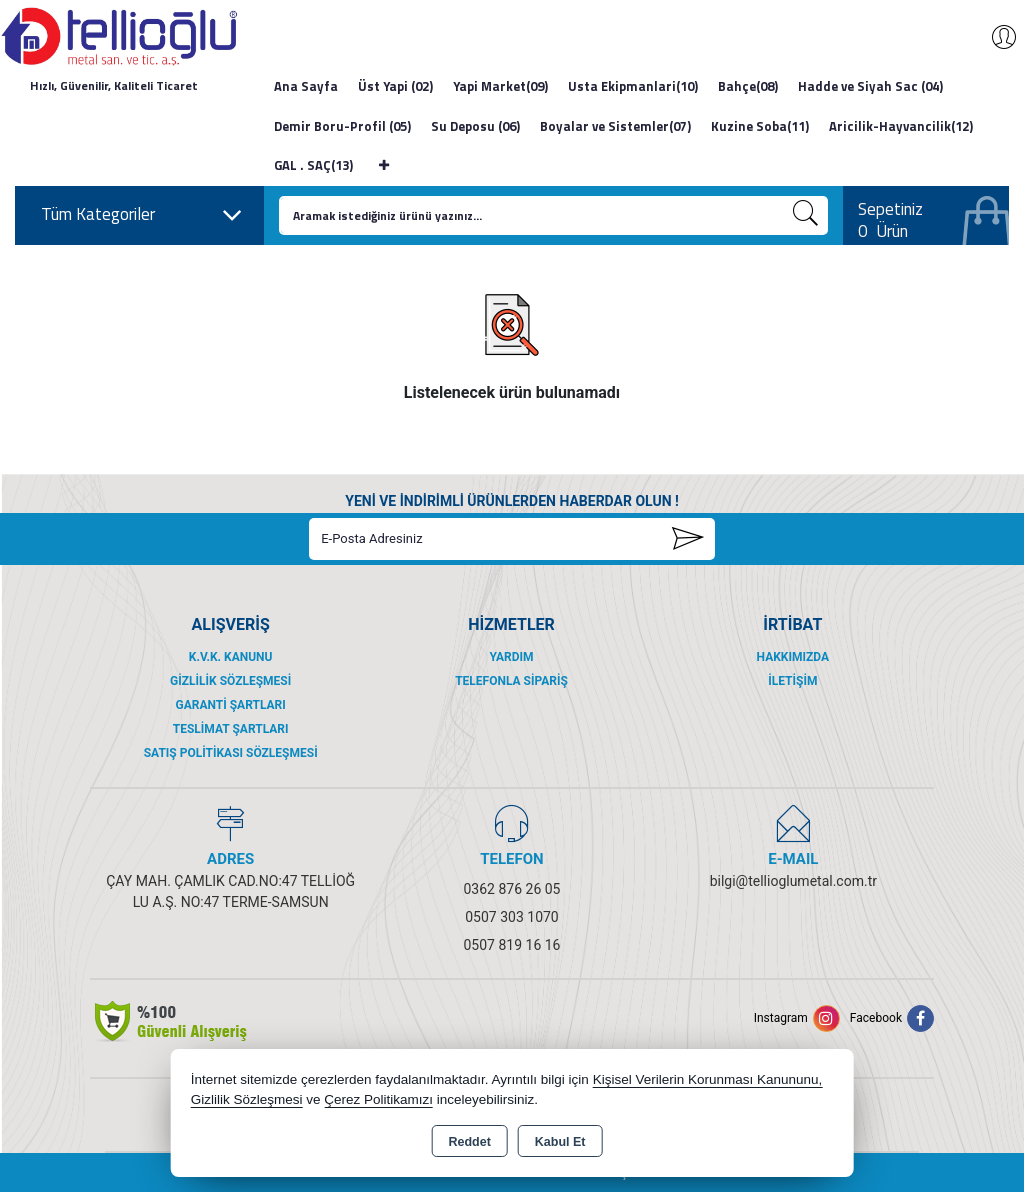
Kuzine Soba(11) (760, 126)
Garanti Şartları (231, 705)
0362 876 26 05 (512, 889)
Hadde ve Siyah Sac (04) (870, 86)
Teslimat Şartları (231, 729)
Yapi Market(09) (500, 86)
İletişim (792, 681)
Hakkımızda (793, 657)
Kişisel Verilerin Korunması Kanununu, (708, 1079)
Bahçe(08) (748, 86)
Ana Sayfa (306, 86)
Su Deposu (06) (475, 126)
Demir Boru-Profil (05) (342, 126)
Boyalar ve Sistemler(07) (615, 126)
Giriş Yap (994, 37)
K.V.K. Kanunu (231, 657)
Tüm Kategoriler (142, 215)
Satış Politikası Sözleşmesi (231, 753)
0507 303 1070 (512, 917)
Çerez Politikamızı (378, 1099)
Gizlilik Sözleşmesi (230, 681)
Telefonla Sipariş (511, 681)
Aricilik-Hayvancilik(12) (901, 126)
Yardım (511, 657)
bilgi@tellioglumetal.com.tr (793, 881)
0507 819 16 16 (512, 945)
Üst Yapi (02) (395, 86)
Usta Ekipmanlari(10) (633, 86)
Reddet (469, 1142)
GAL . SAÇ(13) (313, 165)
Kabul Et (560, 1142)
